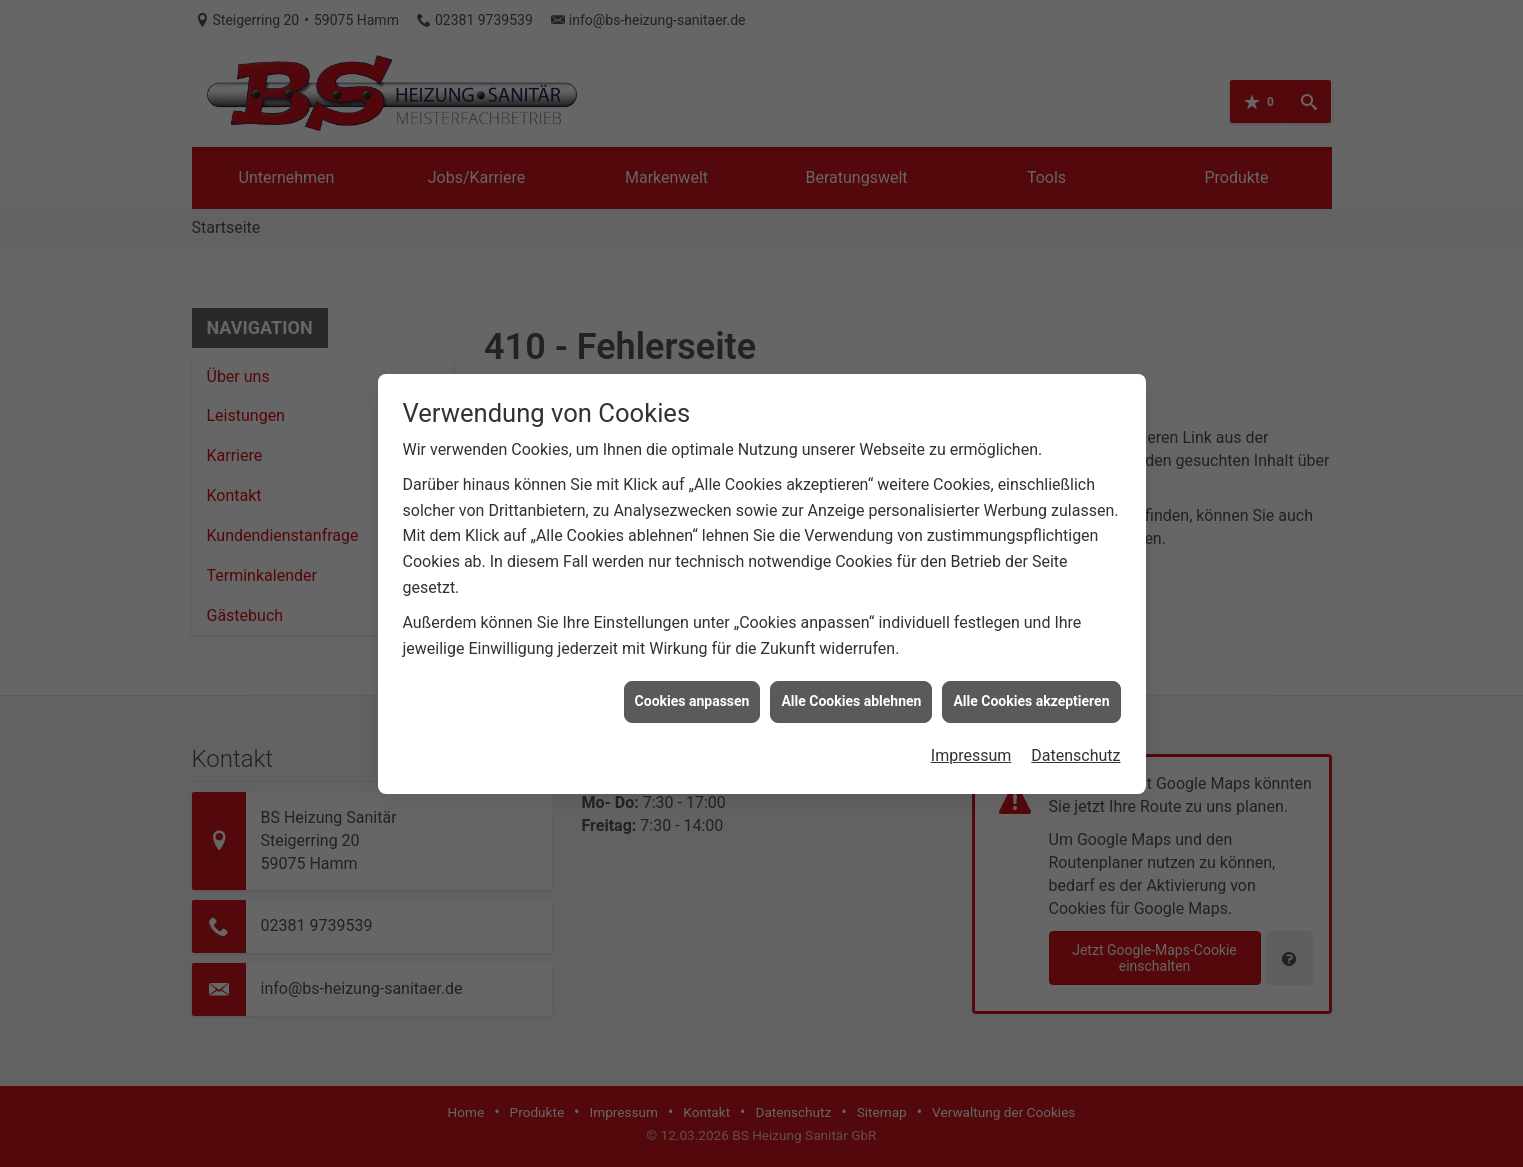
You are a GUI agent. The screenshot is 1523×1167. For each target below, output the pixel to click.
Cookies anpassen (692, 696)
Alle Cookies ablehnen (851, 696)
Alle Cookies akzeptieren (1031, 696)
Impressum (971, 749)
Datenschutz (1075, 749)
